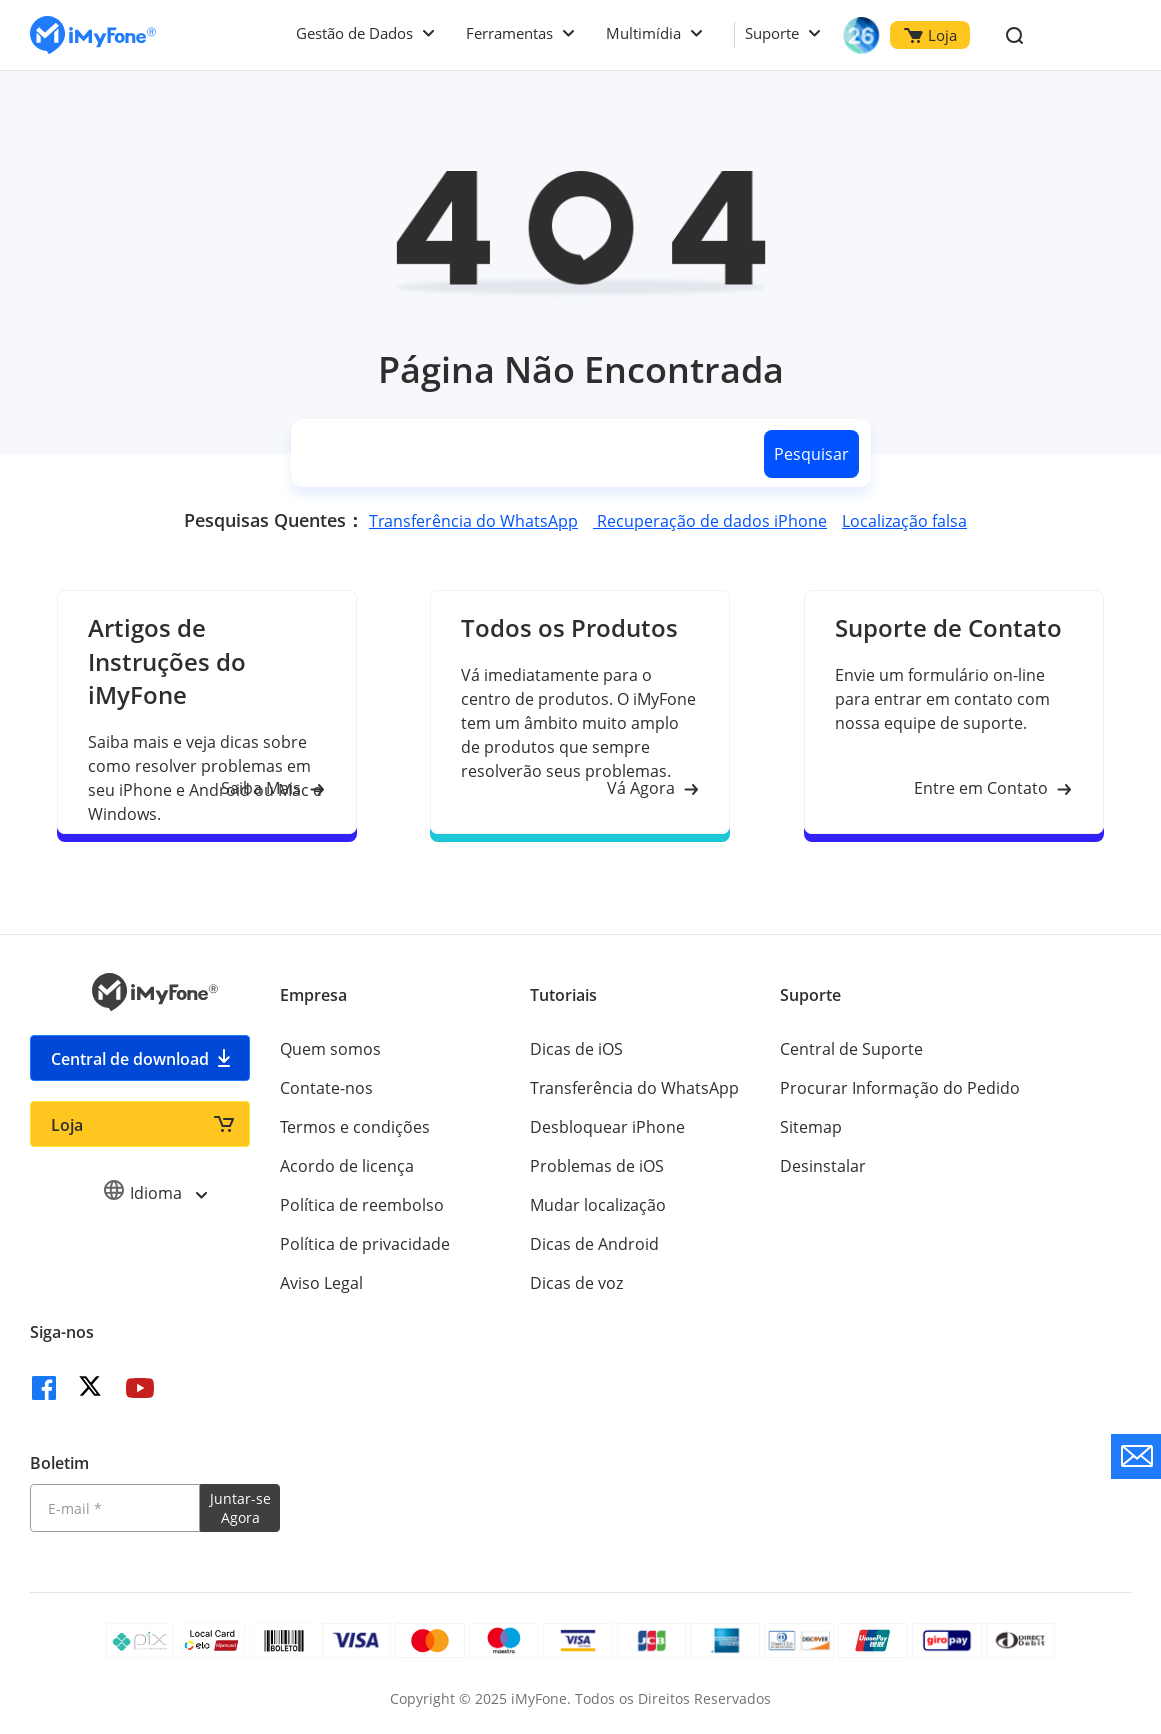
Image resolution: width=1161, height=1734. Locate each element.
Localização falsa (904, 521)
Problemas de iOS (597, 1166)
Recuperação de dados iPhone (710, 521)
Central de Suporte (851, 1049)
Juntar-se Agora (240, 1508)
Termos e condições (355, 1127)
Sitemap (811, 1127)
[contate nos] (1136, 1456)
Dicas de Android (594, 1244)
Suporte (772, 33)
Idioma (155, 1193)
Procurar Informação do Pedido (900, 1088)
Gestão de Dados (354, 33)
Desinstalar (823, 1166)
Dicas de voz (576, 1283)
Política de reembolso (362, 1205)
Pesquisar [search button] (811, 454)
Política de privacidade (365, 1244)
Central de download (130, 1059)
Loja (930, 35)
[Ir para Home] (93, 35)
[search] (524, 453)
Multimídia (643, 33)
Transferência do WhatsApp (473, 521)
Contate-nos (326, 1088)
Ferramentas (509, 33)
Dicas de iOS (576, 1049)
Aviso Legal (321, 1283)
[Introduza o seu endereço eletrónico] (115, 1508)
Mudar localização (598, 1205)
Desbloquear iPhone (607, 1127)
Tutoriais (563, 995)
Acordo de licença (347, 1166)
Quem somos (330, 1049)
